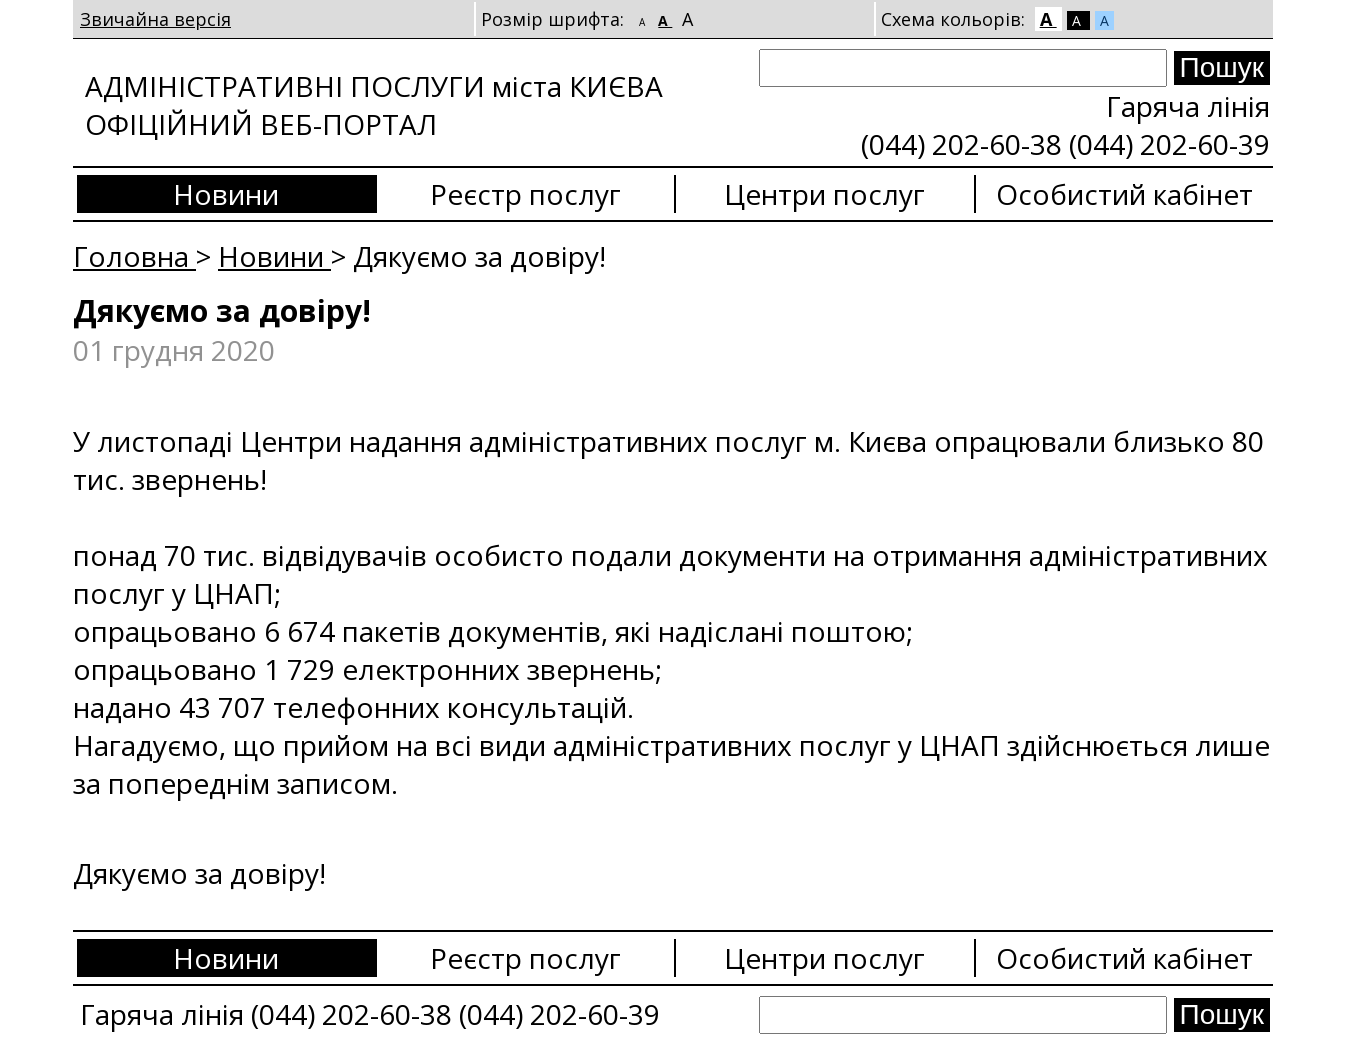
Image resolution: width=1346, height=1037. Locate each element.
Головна (134, 256)
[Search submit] (1222, 68)
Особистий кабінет (1124, 194)
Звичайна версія (155, 19)
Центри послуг (824, 194)
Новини (226, 194)
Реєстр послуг (525, 194)
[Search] (963, 68)
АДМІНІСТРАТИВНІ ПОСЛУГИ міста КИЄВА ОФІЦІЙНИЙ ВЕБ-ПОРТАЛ (374, 105)
